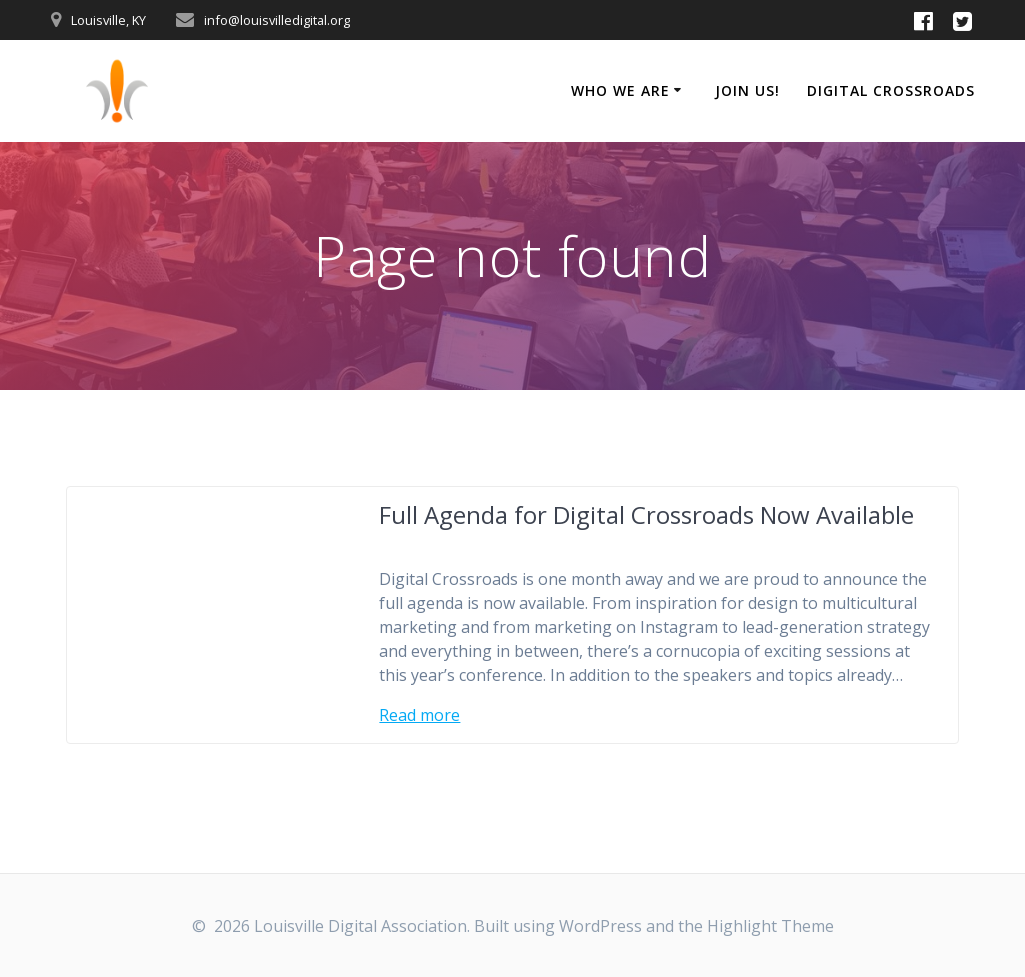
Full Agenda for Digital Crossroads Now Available (646, 514)
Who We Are (620, 90)
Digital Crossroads (891, 90)
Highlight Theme (770, 926)
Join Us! (747, 90)
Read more (419, 715)
